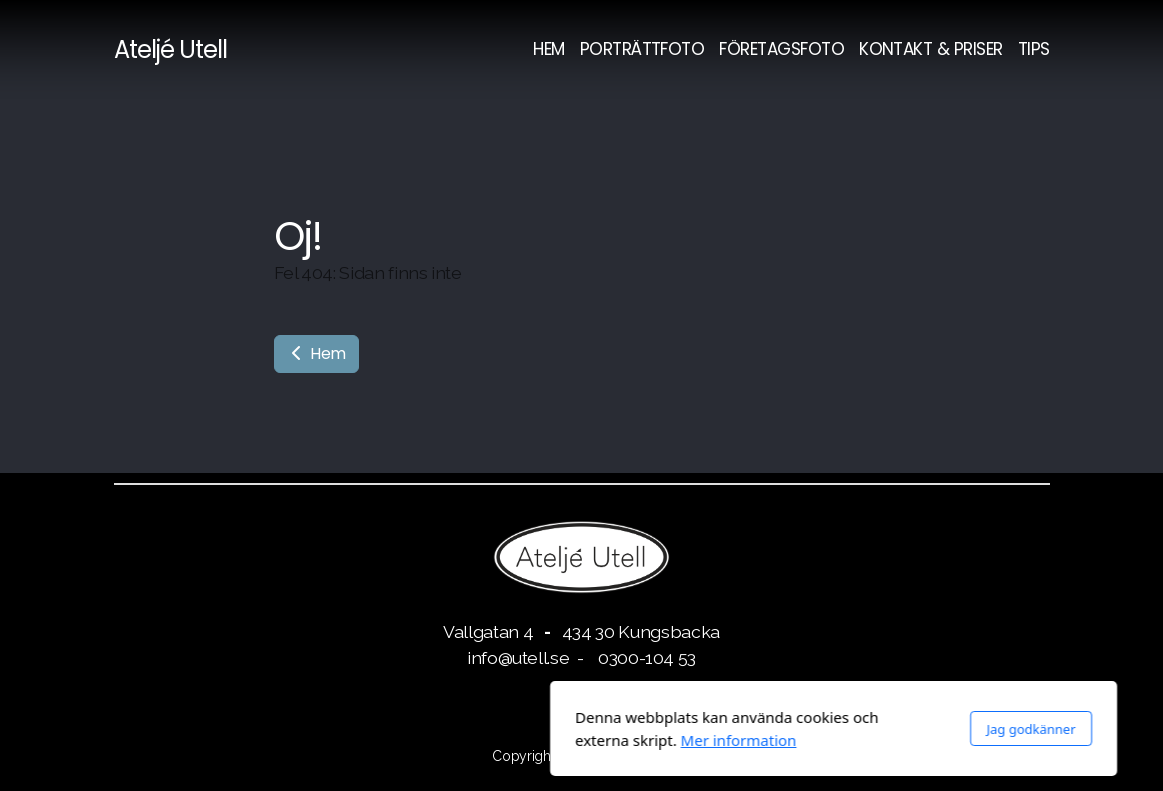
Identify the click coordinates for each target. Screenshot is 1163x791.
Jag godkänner (779, 729)
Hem (317, 353)
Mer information (487, 740)
